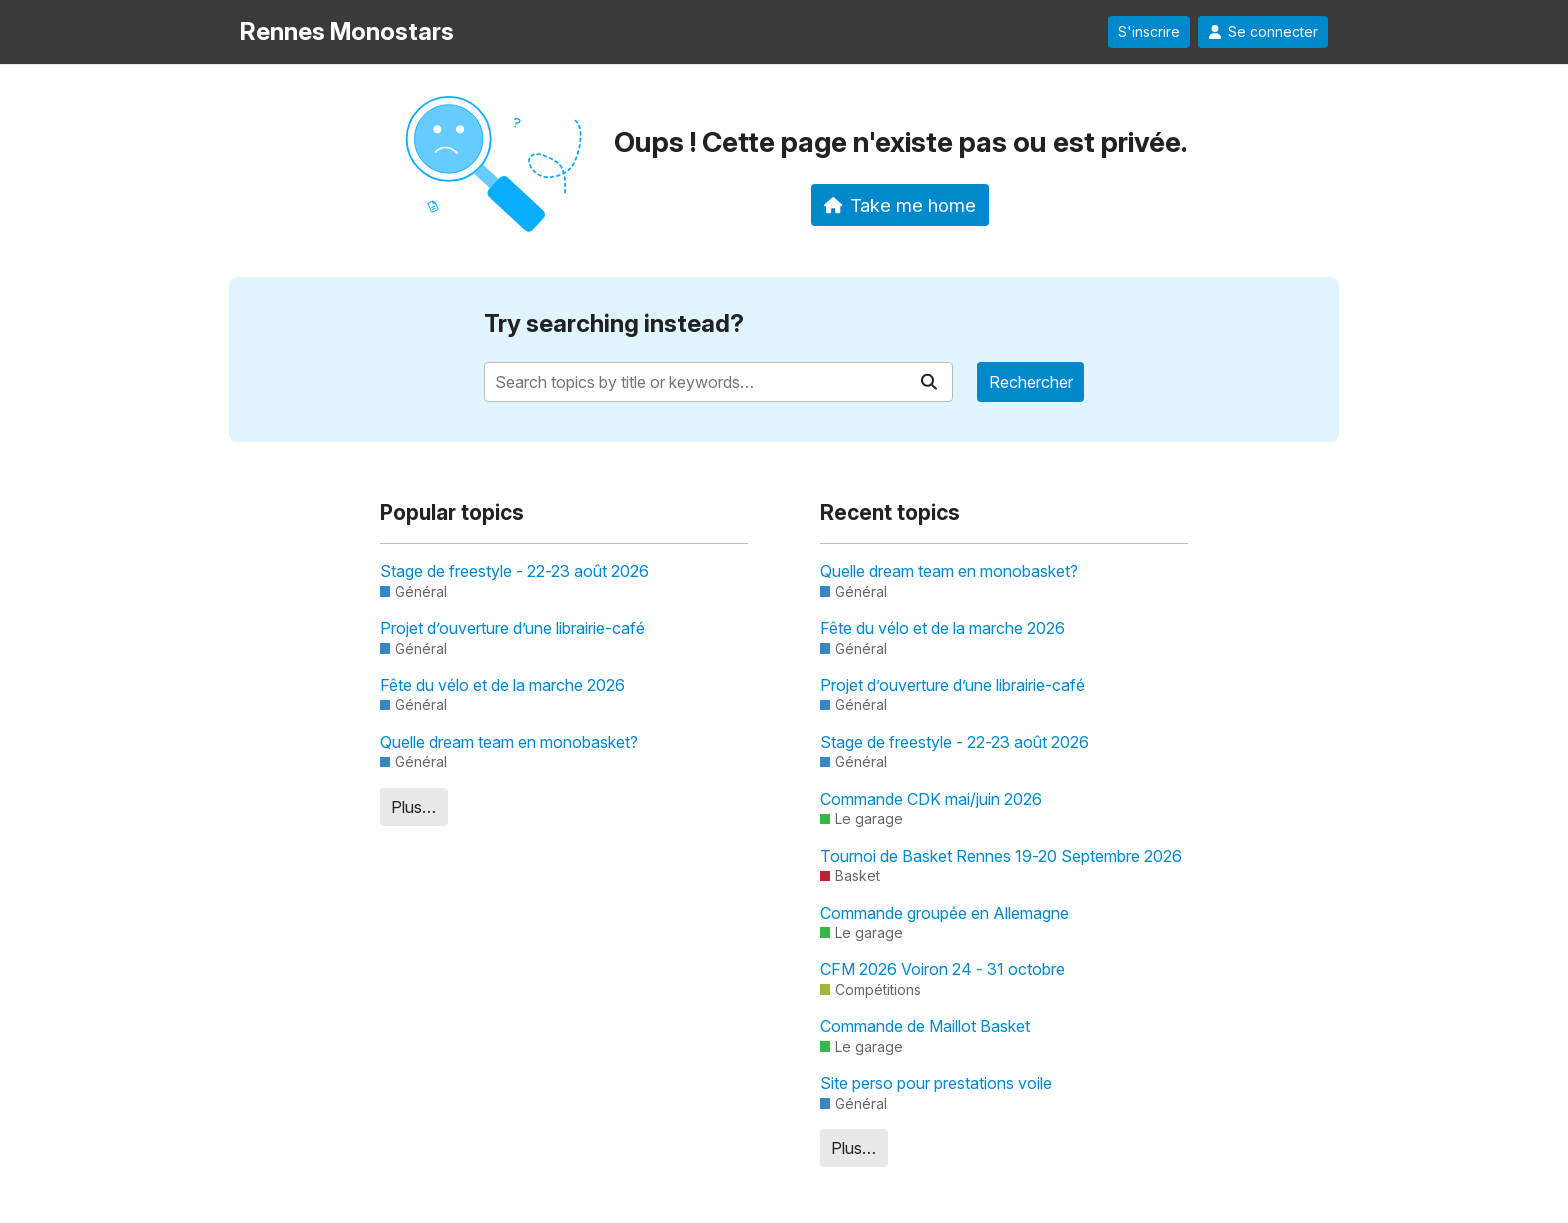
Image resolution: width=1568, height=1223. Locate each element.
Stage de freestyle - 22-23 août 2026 (514, 571)
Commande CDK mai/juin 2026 (931, 799)
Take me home (900, 205)
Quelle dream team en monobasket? (509, 742)
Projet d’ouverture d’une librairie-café (512, 628)
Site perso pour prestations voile (936, 1083)
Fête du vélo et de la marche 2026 (502, 685)
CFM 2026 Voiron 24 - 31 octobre (942, 969)
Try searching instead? (614, 323)
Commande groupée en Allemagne (944, 913)
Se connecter (1263, 32)
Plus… (413, 807)
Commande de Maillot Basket (925, 1026)
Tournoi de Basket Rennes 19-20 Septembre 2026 (1001, 856)
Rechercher (1031, 382)
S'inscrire (1149, 32)
